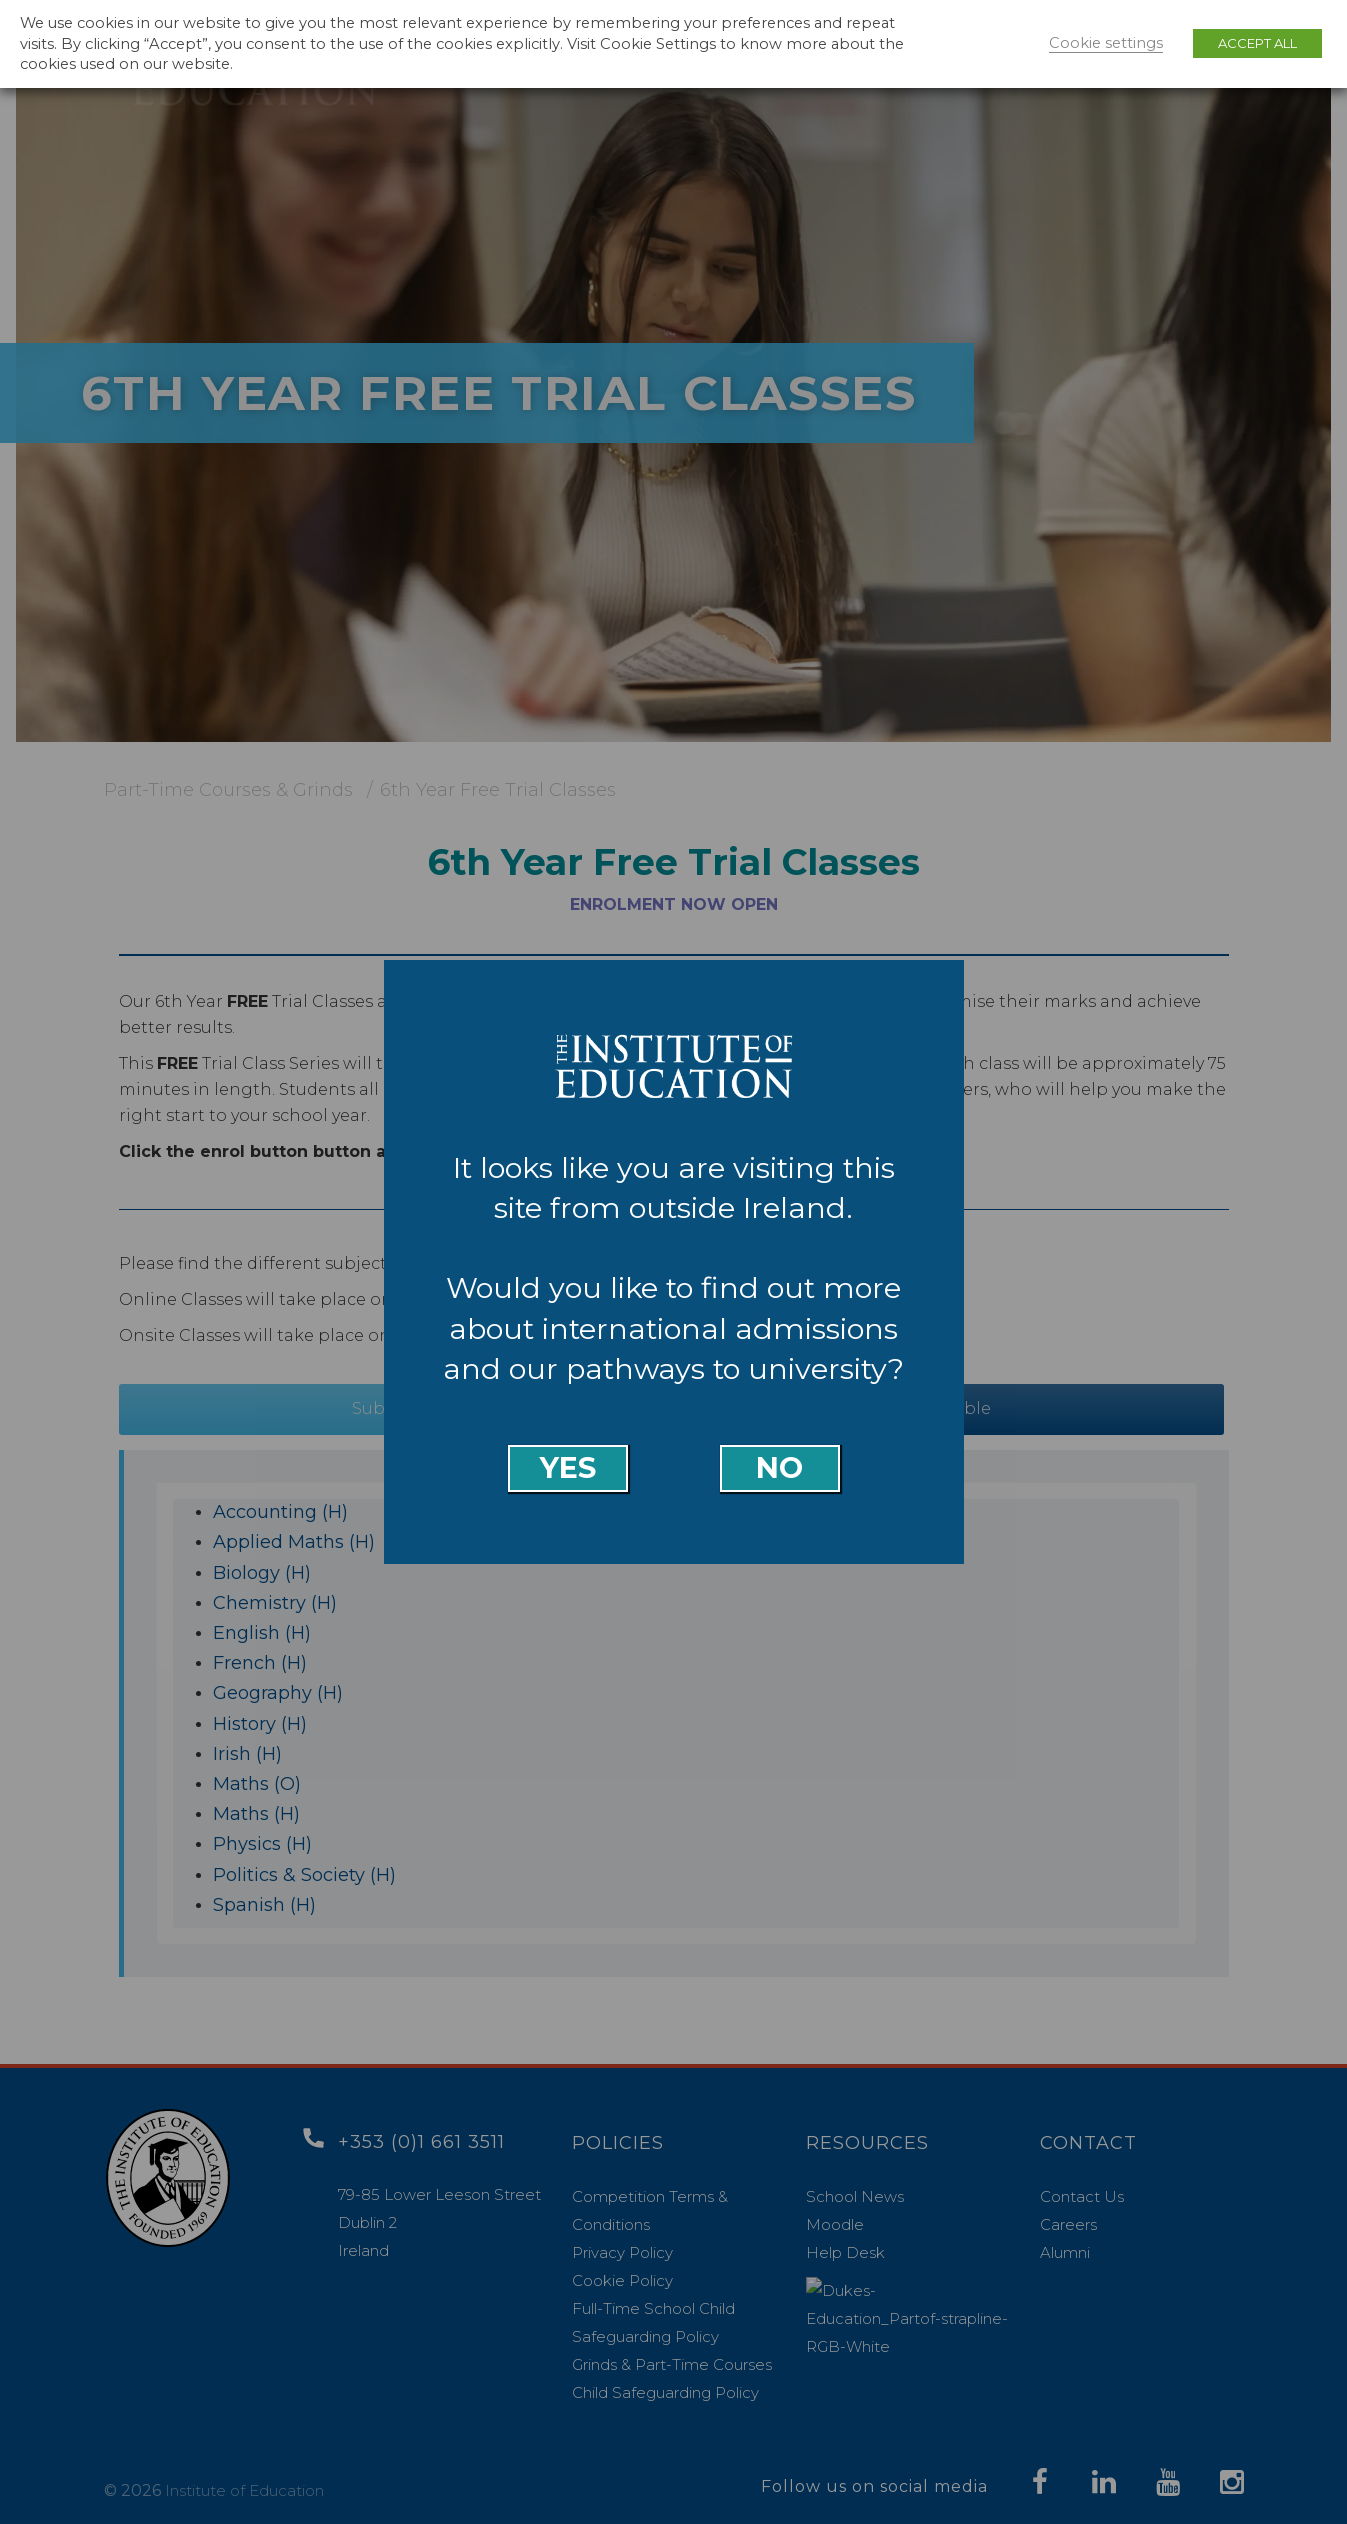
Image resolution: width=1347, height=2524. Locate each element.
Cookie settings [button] (1106, 43)
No (779, 1467)
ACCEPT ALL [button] (1257, 43)
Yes (568, 1467)
